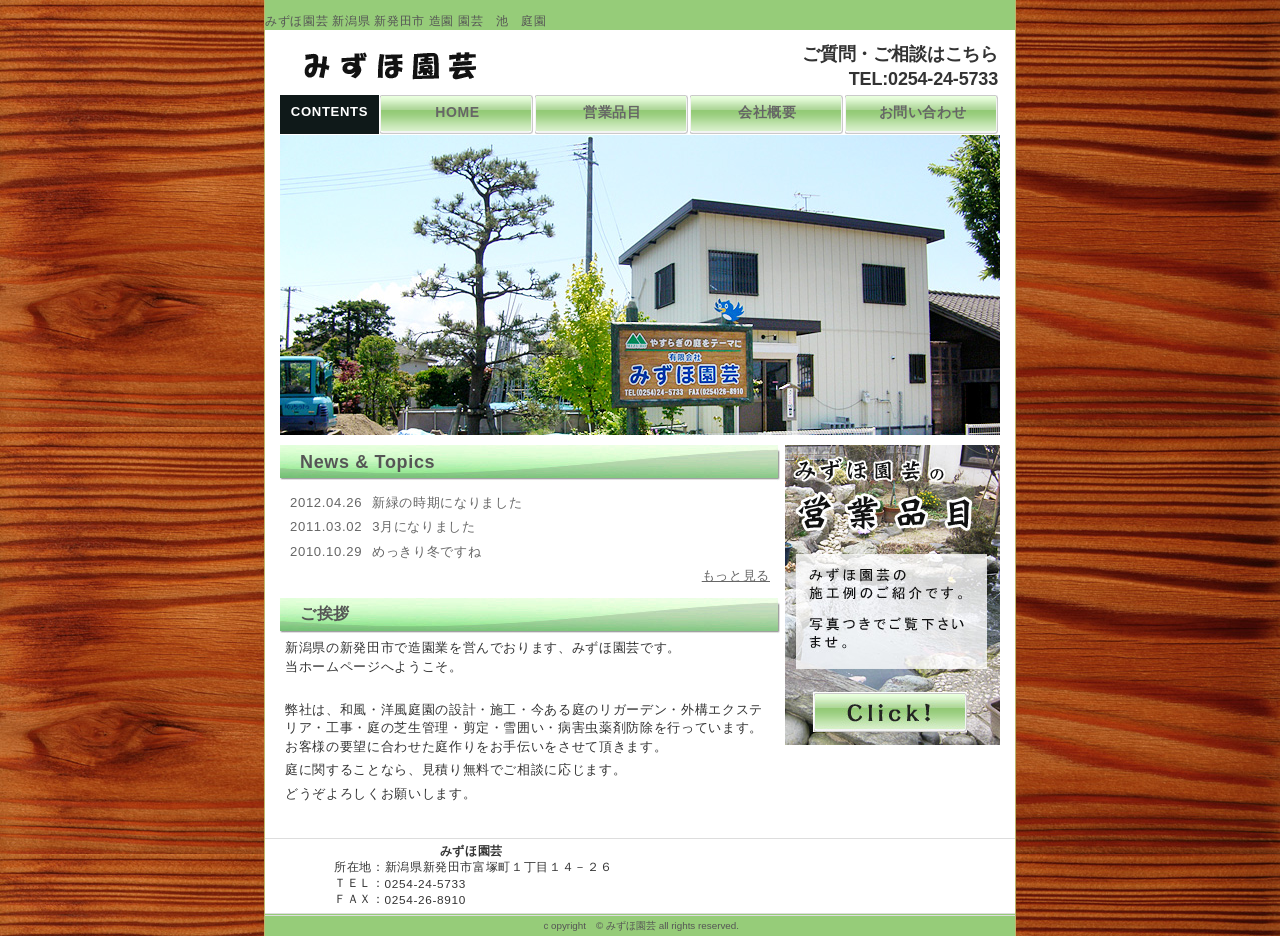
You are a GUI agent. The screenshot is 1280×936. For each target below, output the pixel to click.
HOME (457, 112)
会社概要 (767, 112)
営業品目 (612, 112)
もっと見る (736, 575)
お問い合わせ (923, 112)
